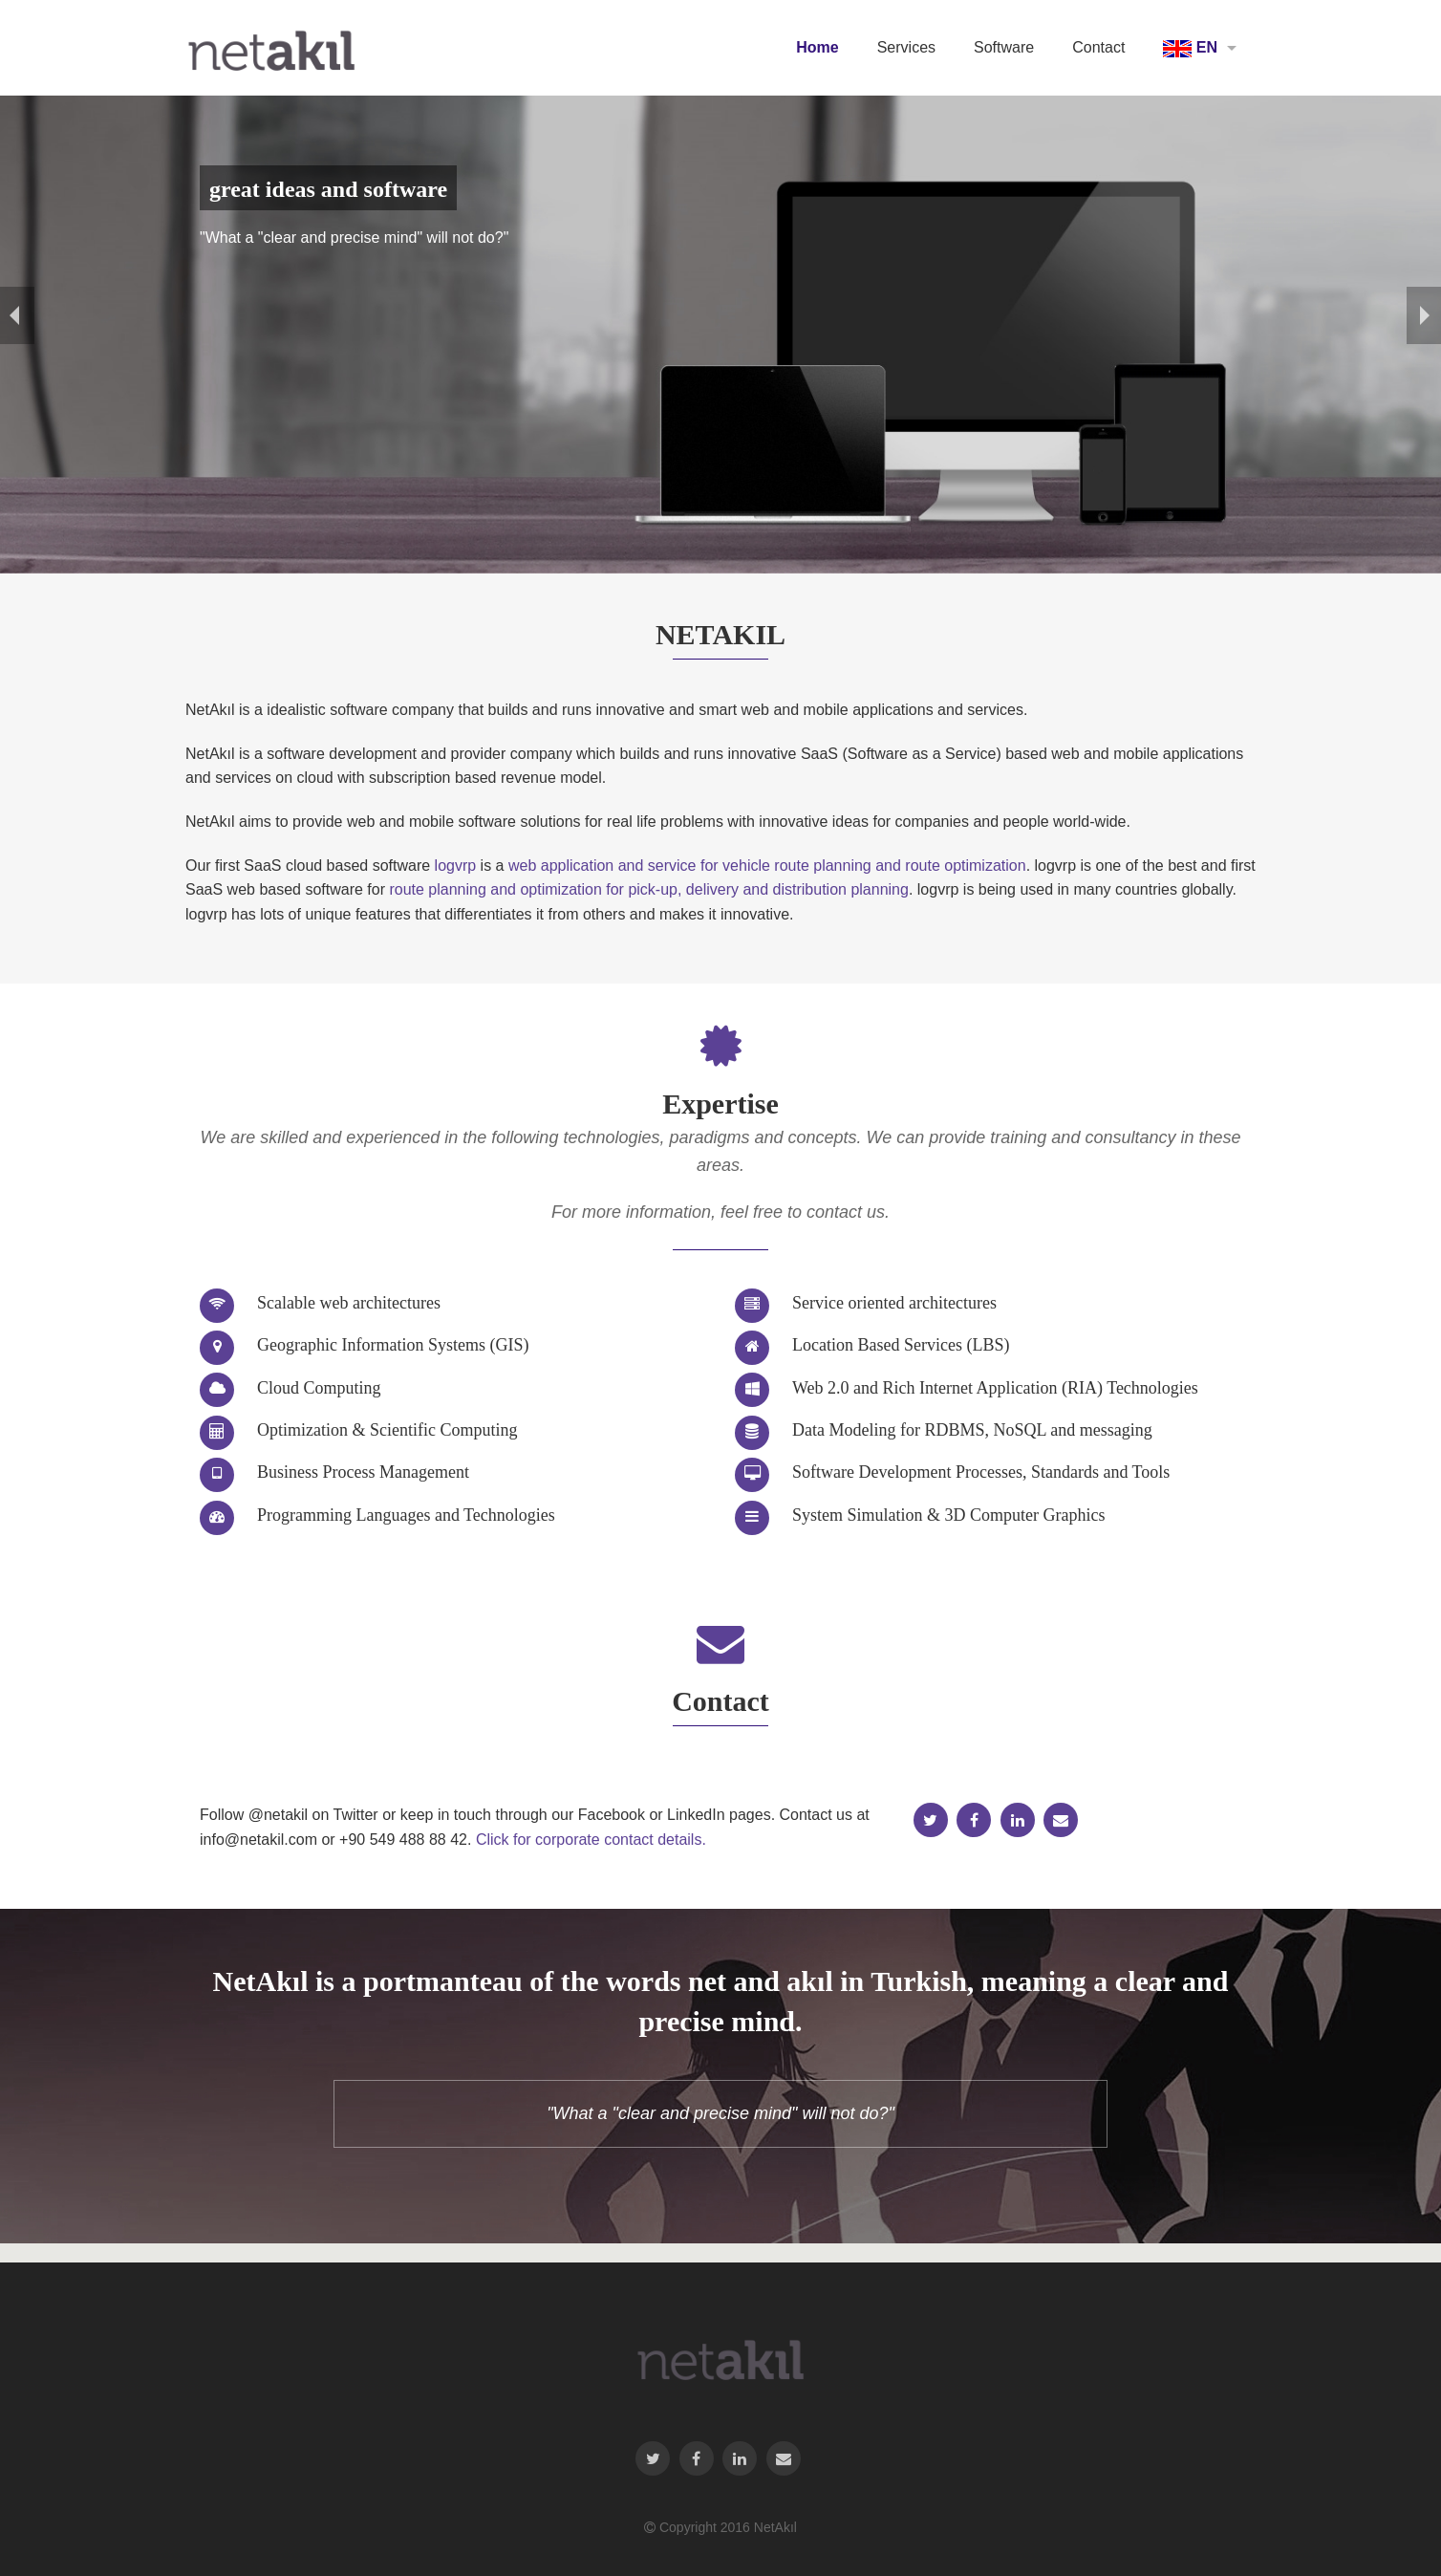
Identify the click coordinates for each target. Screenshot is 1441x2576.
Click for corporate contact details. (591, 1839)
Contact (1098, 47)
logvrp (456, 865)
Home (817, 47)
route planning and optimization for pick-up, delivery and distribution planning (648, 889)
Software (1004, 47)
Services (906, 47)
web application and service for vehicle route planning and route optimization (767, 865)
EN (1190, 48)
